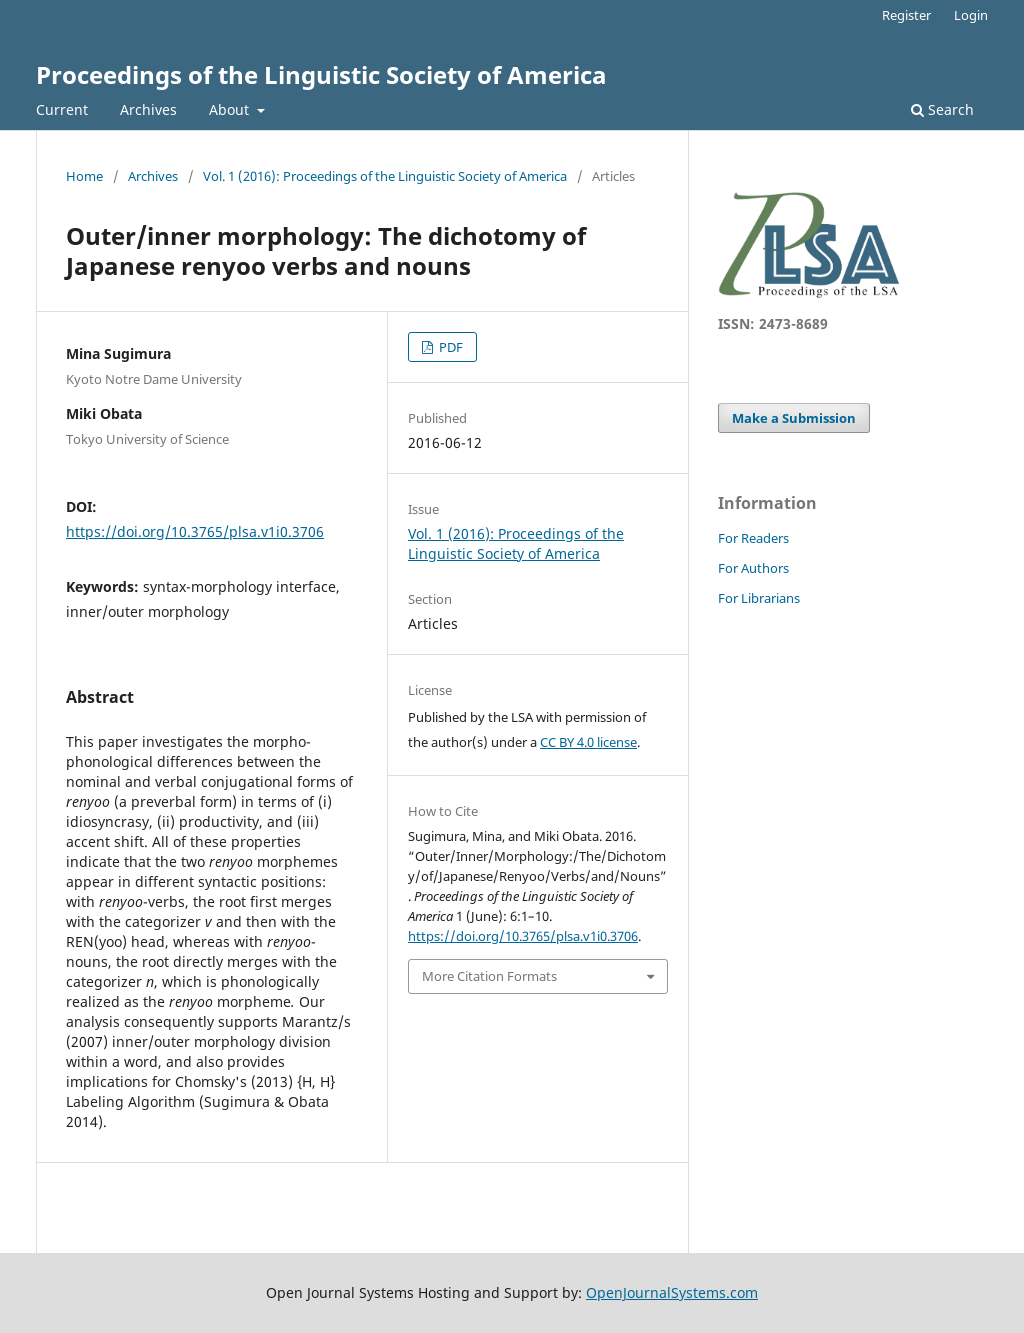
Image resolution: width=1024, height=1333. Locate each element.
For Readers (753, 538)
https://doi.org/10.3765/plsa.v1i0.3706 (195, 531)
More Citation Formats (489, 976)
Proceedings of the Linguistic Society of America (321, 74)
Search (942, 109)
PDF (449, 347)
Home (84, 176)
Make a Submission (794, 418)
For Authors (753, 568)
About (231, 109)
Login (971, 15)
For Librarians (759, 598)
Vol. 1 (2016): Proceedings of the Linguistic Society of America (385, 176)
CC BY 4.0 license (588, 742)
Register (906, 15)
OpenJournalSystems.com (672, 1292)
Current (62, 109)
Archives (148, 109)
